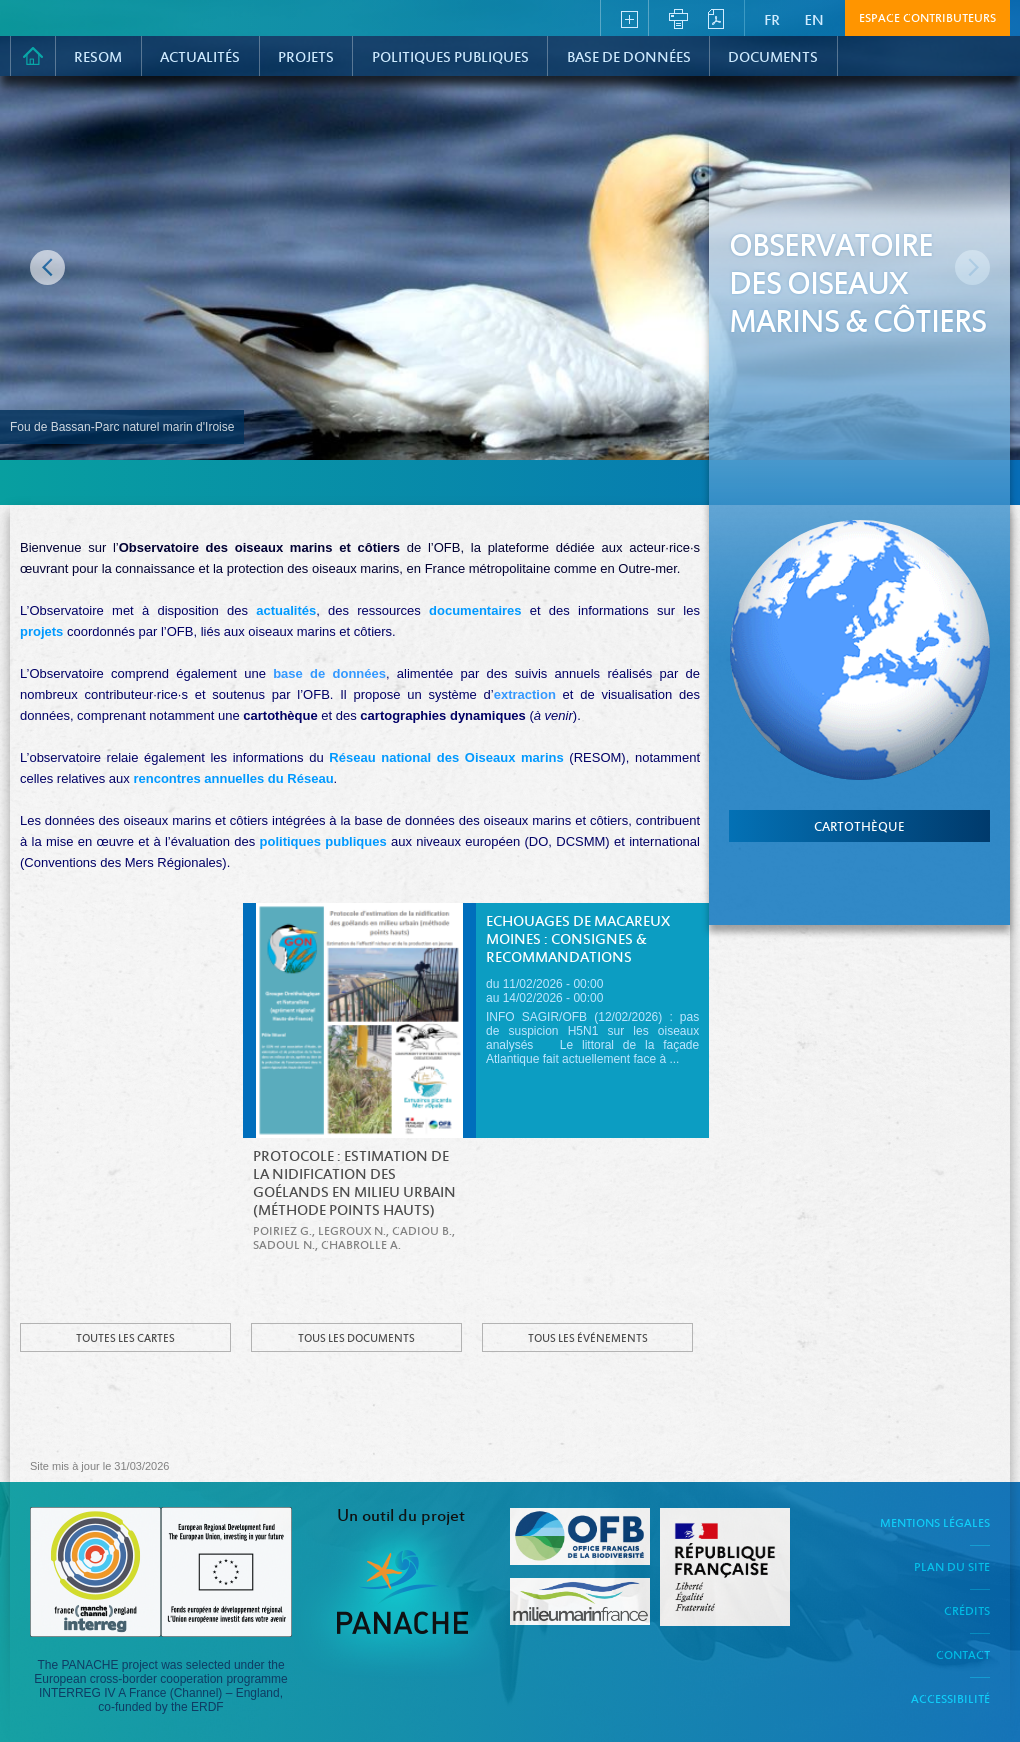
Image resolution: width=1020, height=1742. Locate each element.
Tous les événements (588, 1339)
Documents (773, 58)
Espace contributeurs (927, 19)
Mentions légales (935, 1524)
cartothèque (859, 828)
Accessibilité (950, 1700)
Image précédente (47, 267)
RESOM (98, 58)
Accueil (33, 56)
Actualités (200, 58)
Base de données (629, 58)
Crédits (967, 1612)
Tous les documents (356, 1339)
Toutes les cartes (125, 1339)
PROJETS (306, 58)
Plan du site (952, 1568)
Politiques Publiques (450, 58)
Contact (963, 1656)
